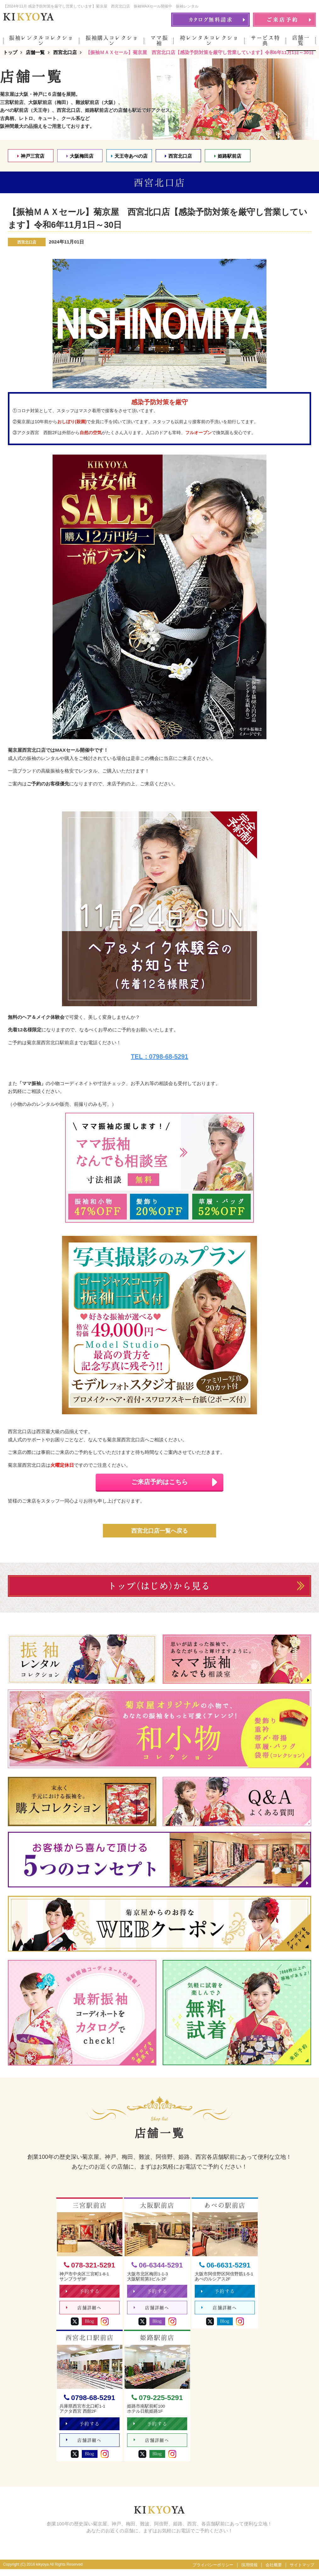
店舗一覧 (301, 40)
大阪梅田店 (79, 161)
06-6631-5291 (224, 2271)
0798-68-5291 (89, 2404)
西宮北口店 (178, 161)
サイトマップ (302, 2571)
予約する (83, 2297)
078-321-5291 (89, 2271)
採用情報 (249, 2571)
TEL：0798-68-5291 (159, 1061)
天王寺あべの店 (129, 161)
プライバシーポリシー (213, 2571)
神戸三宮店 (30, 161)
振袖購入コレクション (112, 40)
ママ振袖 (159, 40)
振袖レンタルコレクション (41, 40)
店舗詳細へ (84, 2313)
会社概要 (274, 2571)
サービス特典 (265, 40)
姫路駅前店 (227, 161)
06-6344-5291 (157, 2271)
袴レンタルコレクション (209, 40)
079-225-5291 (157, 2404)
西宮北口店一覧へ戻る (159, 1536)
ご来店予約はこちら (177, 1487)
